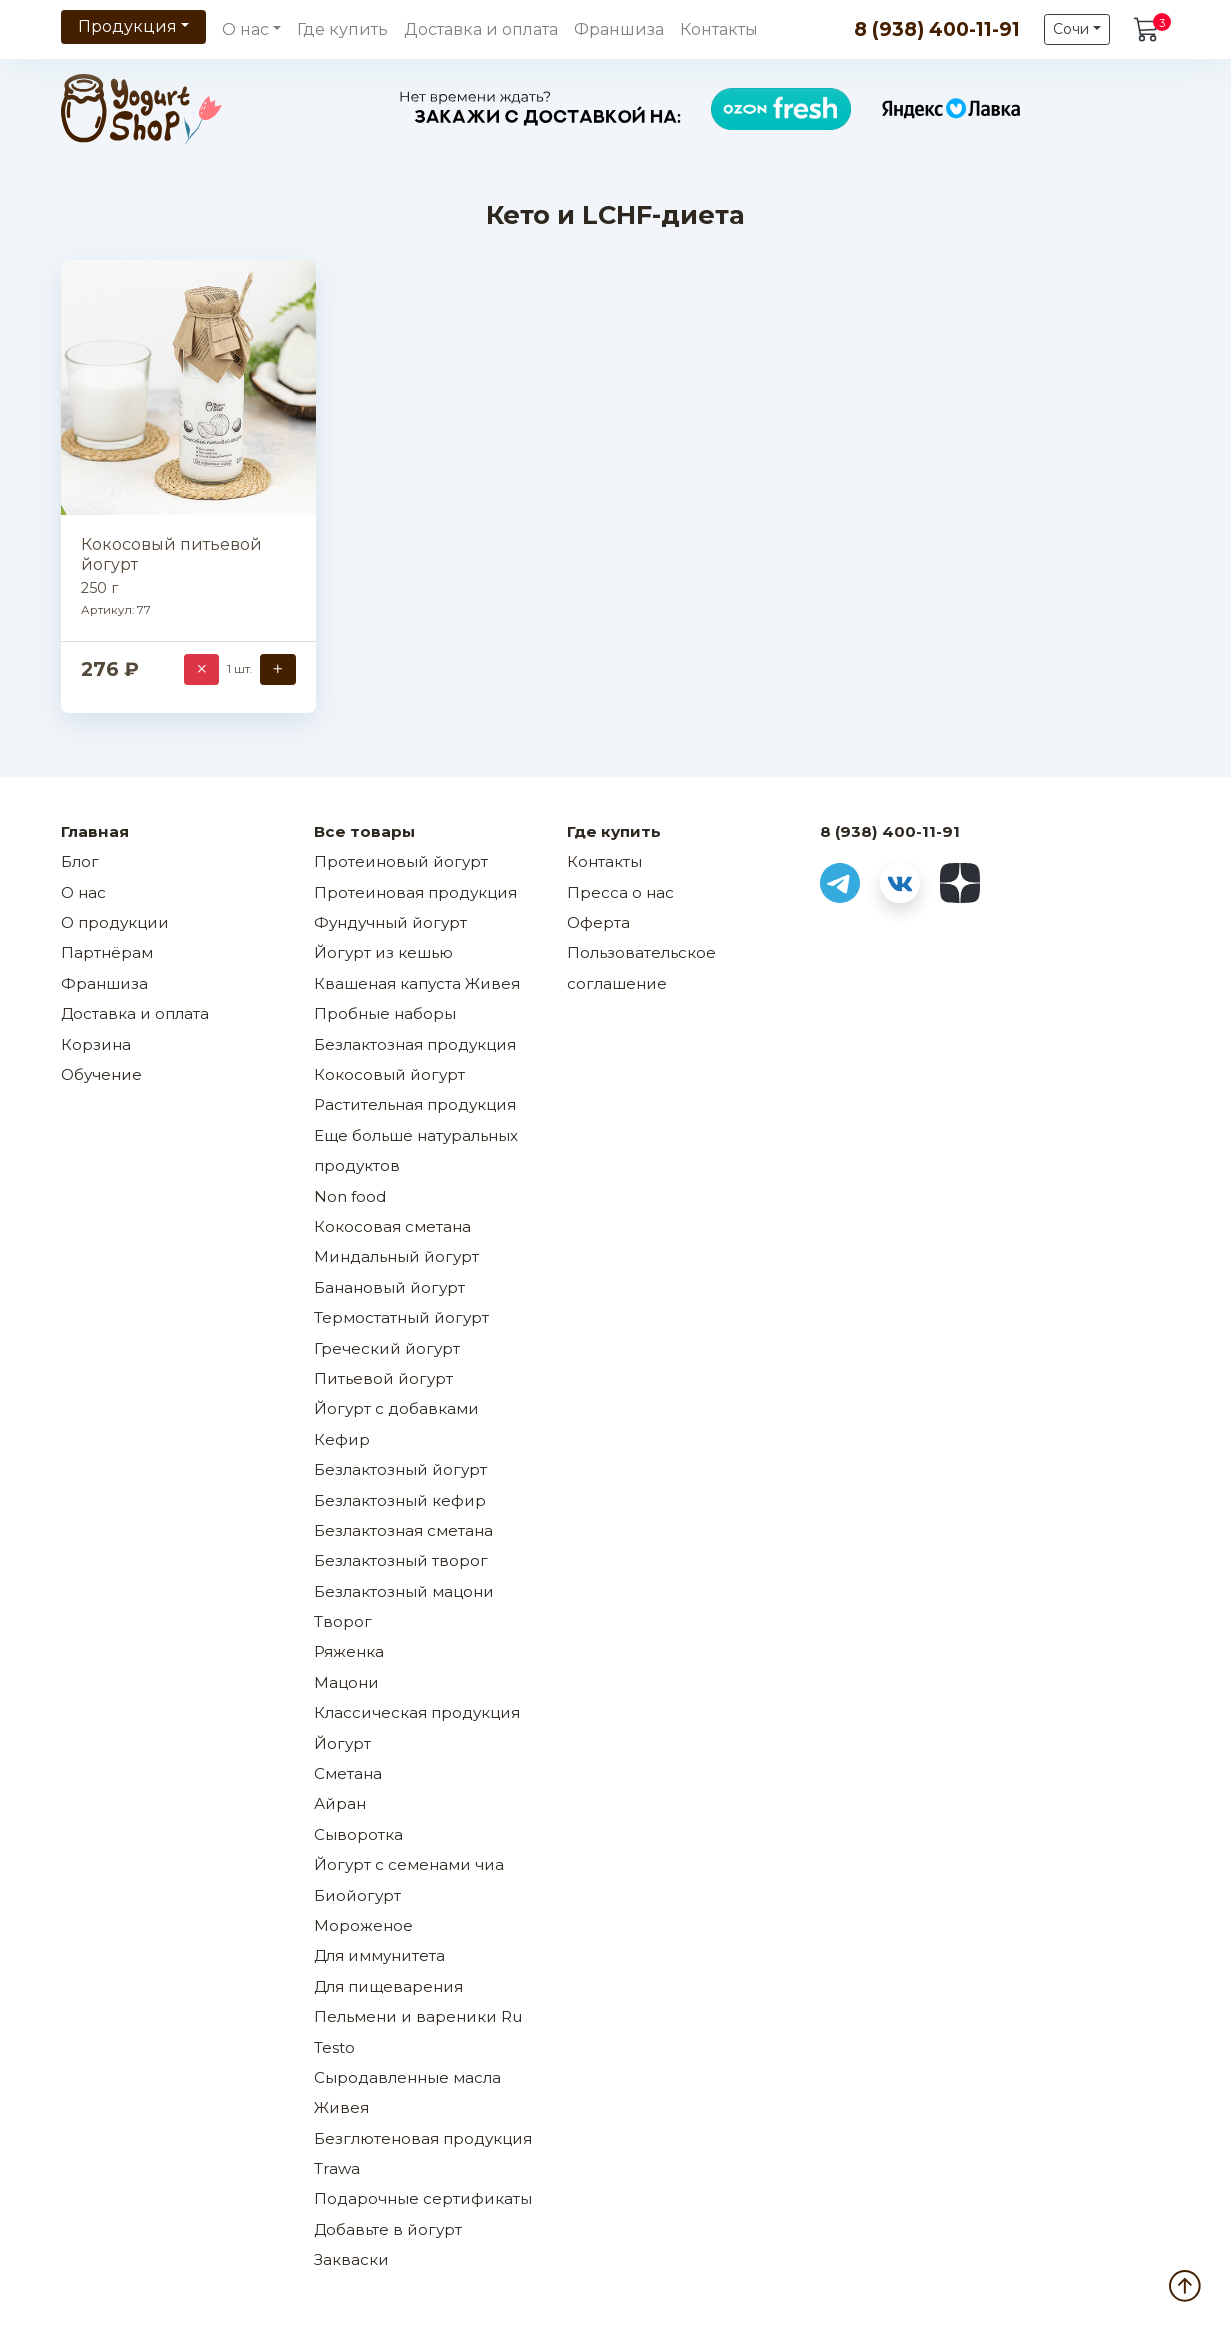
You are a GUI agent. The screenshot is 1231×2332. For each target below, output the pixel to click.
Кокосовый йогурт (389, 1074)
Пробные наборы (385, 1013)
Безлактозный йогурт (400, 1469)
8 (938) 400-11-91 (937, 29)
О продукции (115, 922)
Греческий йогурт (387, 1348)
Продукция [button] (127, 26)
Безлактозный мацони (404, 1591)
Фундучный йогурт (390, 922)
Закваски (351, 2259)
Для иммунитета (379, 1955)
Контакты (719, 29)
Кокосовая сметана (392, 1226)
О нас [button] (245, 29)
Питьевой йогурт (383, 1378)
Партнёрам (107, 952)
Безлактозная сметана (403, 1530)
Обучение (101, 1074)
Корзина (96, 1044)
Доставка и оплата (481, 29)
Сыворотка (358, 1834)
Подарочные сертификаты (423, 2198)
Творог (343, 1621)
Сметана (348, 1773)
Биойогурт (357, 1895)
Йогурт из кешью (383, 952)
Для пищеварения (388, 1986)
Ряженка (349, 1651)
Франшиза (619, 29)
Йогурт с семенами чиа (409, 1864)
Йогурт (342, 1743)
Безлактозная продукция (415, 1044)
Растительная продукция (415, 1104)
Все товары (364, 831)
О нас (83, 892)
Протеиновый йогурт (401, 861)
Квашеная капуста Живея (417, 983)
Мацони (346, 1682)
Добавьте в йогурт (388, 2229)
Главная (95, 831)
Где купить (342, 29)
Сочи (1071, 29)
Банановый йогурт (389, 1287)
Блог (80, 861)
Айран (340, 1803)
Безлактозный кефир (400, 1500)
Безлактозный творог (401, 1560)
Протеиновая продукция (415, 892)
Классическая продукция (417, 1712)
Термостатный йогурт (401, 1317)
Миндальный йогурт (396, 1256)
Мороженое (363, 1925)
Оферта (598, 922)
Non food (350, 1196)
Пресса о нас (620, 892)
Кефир (342, 1439)
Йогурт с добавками (396, 1408)
